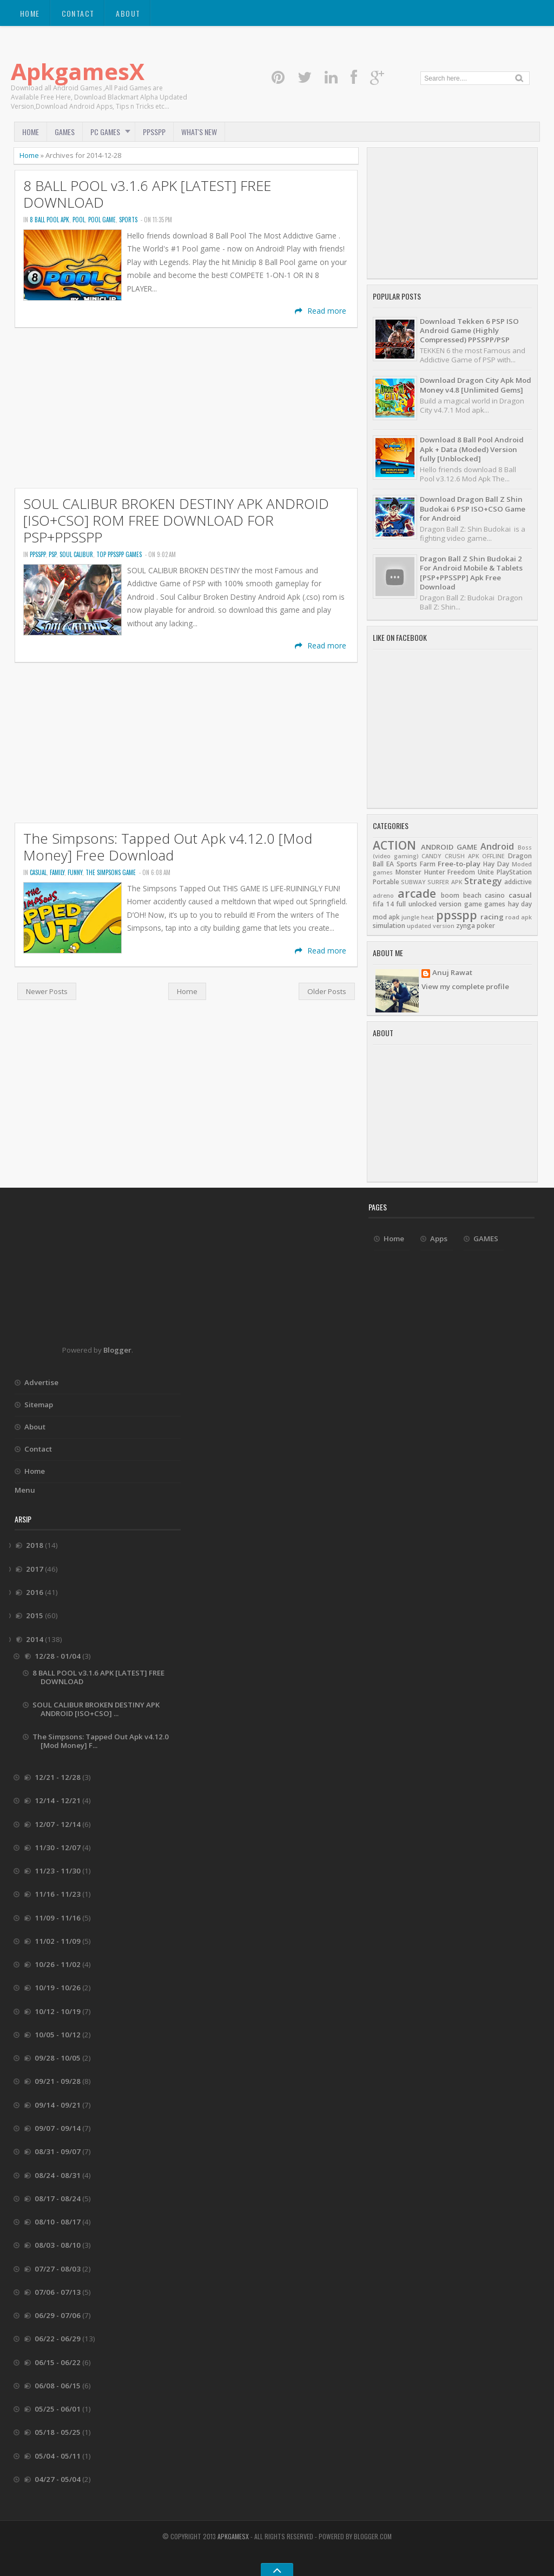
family (57, 872)
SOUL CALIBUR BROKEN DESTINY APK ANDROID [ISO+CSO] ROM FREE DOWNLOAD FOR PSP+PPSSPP (176, 520)
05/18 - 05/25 (58, 2432)
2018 (35, 1545)
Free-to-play (459, 864)
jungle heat (417, 917)
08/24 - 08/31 (58, 2175)
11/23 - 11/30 (58, 1871)
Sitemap (38, 1404)
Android (497, 846)
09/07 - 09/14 (58, 2128)
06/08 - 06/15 (58, 2385)
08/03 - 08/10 (58, 2245)
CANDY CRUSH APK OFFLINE (463, 856)
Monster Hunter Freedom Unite (444, 872)
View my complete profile (465, 986)
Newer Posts (47, 991)
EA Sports (401, 864)
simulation (389, 925)
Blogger (117, 1350)
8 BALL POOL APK (49, 219)
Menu (25, 1490)
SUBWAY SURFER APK (431, 882)
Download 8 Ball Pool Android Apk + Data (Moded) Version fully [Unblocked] (472, 449)
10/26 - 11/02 (58, 1964)
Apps (438, 1238)
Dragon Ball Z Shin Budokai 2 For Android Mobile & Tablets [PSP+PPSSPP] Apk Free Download (471, 573)
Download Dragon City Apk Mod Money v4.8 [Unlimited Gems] (475, 384)
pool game (102, 219)
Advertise (41, 1382)
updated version (430, 926)
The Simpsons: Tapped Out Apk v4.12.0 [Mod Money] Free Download (167, 847)
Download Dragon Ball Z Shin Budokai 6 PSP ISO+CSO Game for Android (472, 508)
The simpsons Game (110, 872)
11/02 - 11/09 (58, 1941)
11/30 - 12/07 (58, 1847)
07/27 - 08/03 (58, 2269)
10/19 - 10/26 (58, 1987)
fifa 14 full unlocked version (417, 904)
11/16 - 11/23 (58, 1894)
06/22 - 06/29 (58, 2338)
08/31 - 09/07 (58, 2151)
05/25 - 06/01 (58, 2409)
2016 (35, 1592)
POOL (78, 219)
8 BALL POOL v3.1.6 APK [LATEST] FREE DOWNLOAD (147, 194)
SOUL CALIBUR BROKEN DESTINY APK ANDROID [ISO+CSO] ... (96, 1709)
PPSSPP (154, 131)
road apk (518, 917)
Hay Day (496, 864)
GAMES (65, 131)
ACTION (394, 845)
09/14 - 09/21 (58, 2105)
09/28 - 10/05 (58, 2058)
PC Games (105, 131)
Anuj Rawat (452, 973)
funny (75, 872)
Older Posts (326, 991)
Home (30, 13)
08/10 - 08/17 (58, 2222)
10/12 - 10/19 (58, 2011)
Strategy (483, 881)
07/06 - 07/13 (58, 2292)
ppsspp (37, 554)
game (473, 904)
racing (492, 917)
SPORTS (128, 219)
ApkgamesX (77, 71)
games (494, 904)
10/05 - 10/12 (58, 2034)
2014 (35, 1639)
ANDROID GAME (449, 847)
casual (38, 872)
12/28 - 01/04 (58, 1656)
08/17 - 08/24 (58, 2198)
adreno (383, 895)
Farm (428, 864)
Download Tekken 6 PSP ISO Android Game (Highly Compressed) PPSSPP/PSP (469, 330)
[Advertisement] (186, 408)
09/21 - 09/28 (58, 2081)
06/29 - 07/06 (58, 2315)
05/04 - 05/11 (58, 2456)
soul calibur (76, 554)
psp (52, 554)
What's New (199, 131)
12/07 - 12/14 (58, 1824)
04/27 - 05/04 (58, 2479)
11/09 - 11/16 (58, 1918)
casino (495, 895)
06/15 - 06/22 (58, 2362)
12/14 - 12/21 (58, 1800)
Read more (320, 311)
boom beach (461, 895)
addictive (518, 881)
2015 (35, 1615)
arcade (417, 893)
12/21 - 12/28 (58, 1777)
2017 (35, 1569)
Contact (78, 13)
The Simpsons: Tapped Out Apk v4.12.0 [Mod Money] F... (100, 1741)
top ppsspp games (119, 554)
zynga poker (475, 925)
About (128, 13)
